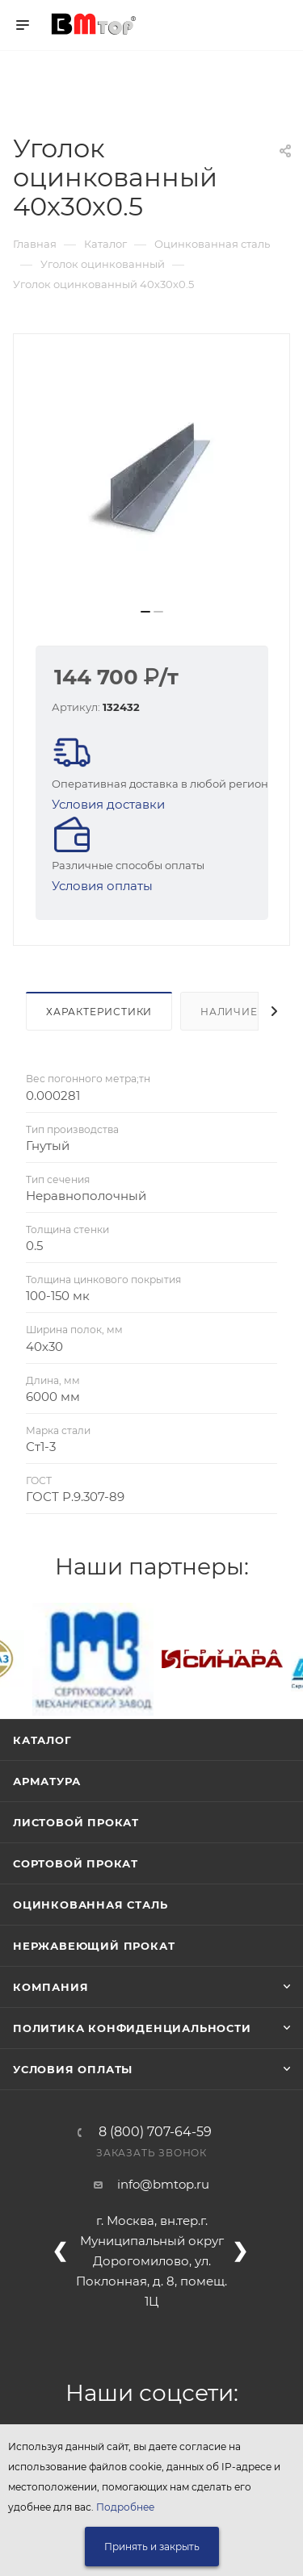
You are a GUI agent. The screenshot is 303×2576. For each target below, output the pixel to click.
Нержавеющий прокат (94, 1945)
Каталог (42, 1739)
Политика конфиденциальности (132, 2028)
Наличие (229, 1012)
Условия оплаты (102, 885)
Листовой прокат (76, 1822)
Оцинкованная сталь (90, 1904)
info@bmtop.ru (163, 2184)
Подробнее (125, 2507)
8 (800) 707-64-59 (155, 2132)
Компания (50, 1986)
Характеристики (99, 1012)
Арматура (46, 1781)
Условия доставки (108, 804)
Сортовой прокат (75, 1863)
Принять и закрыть (152, 2546)
